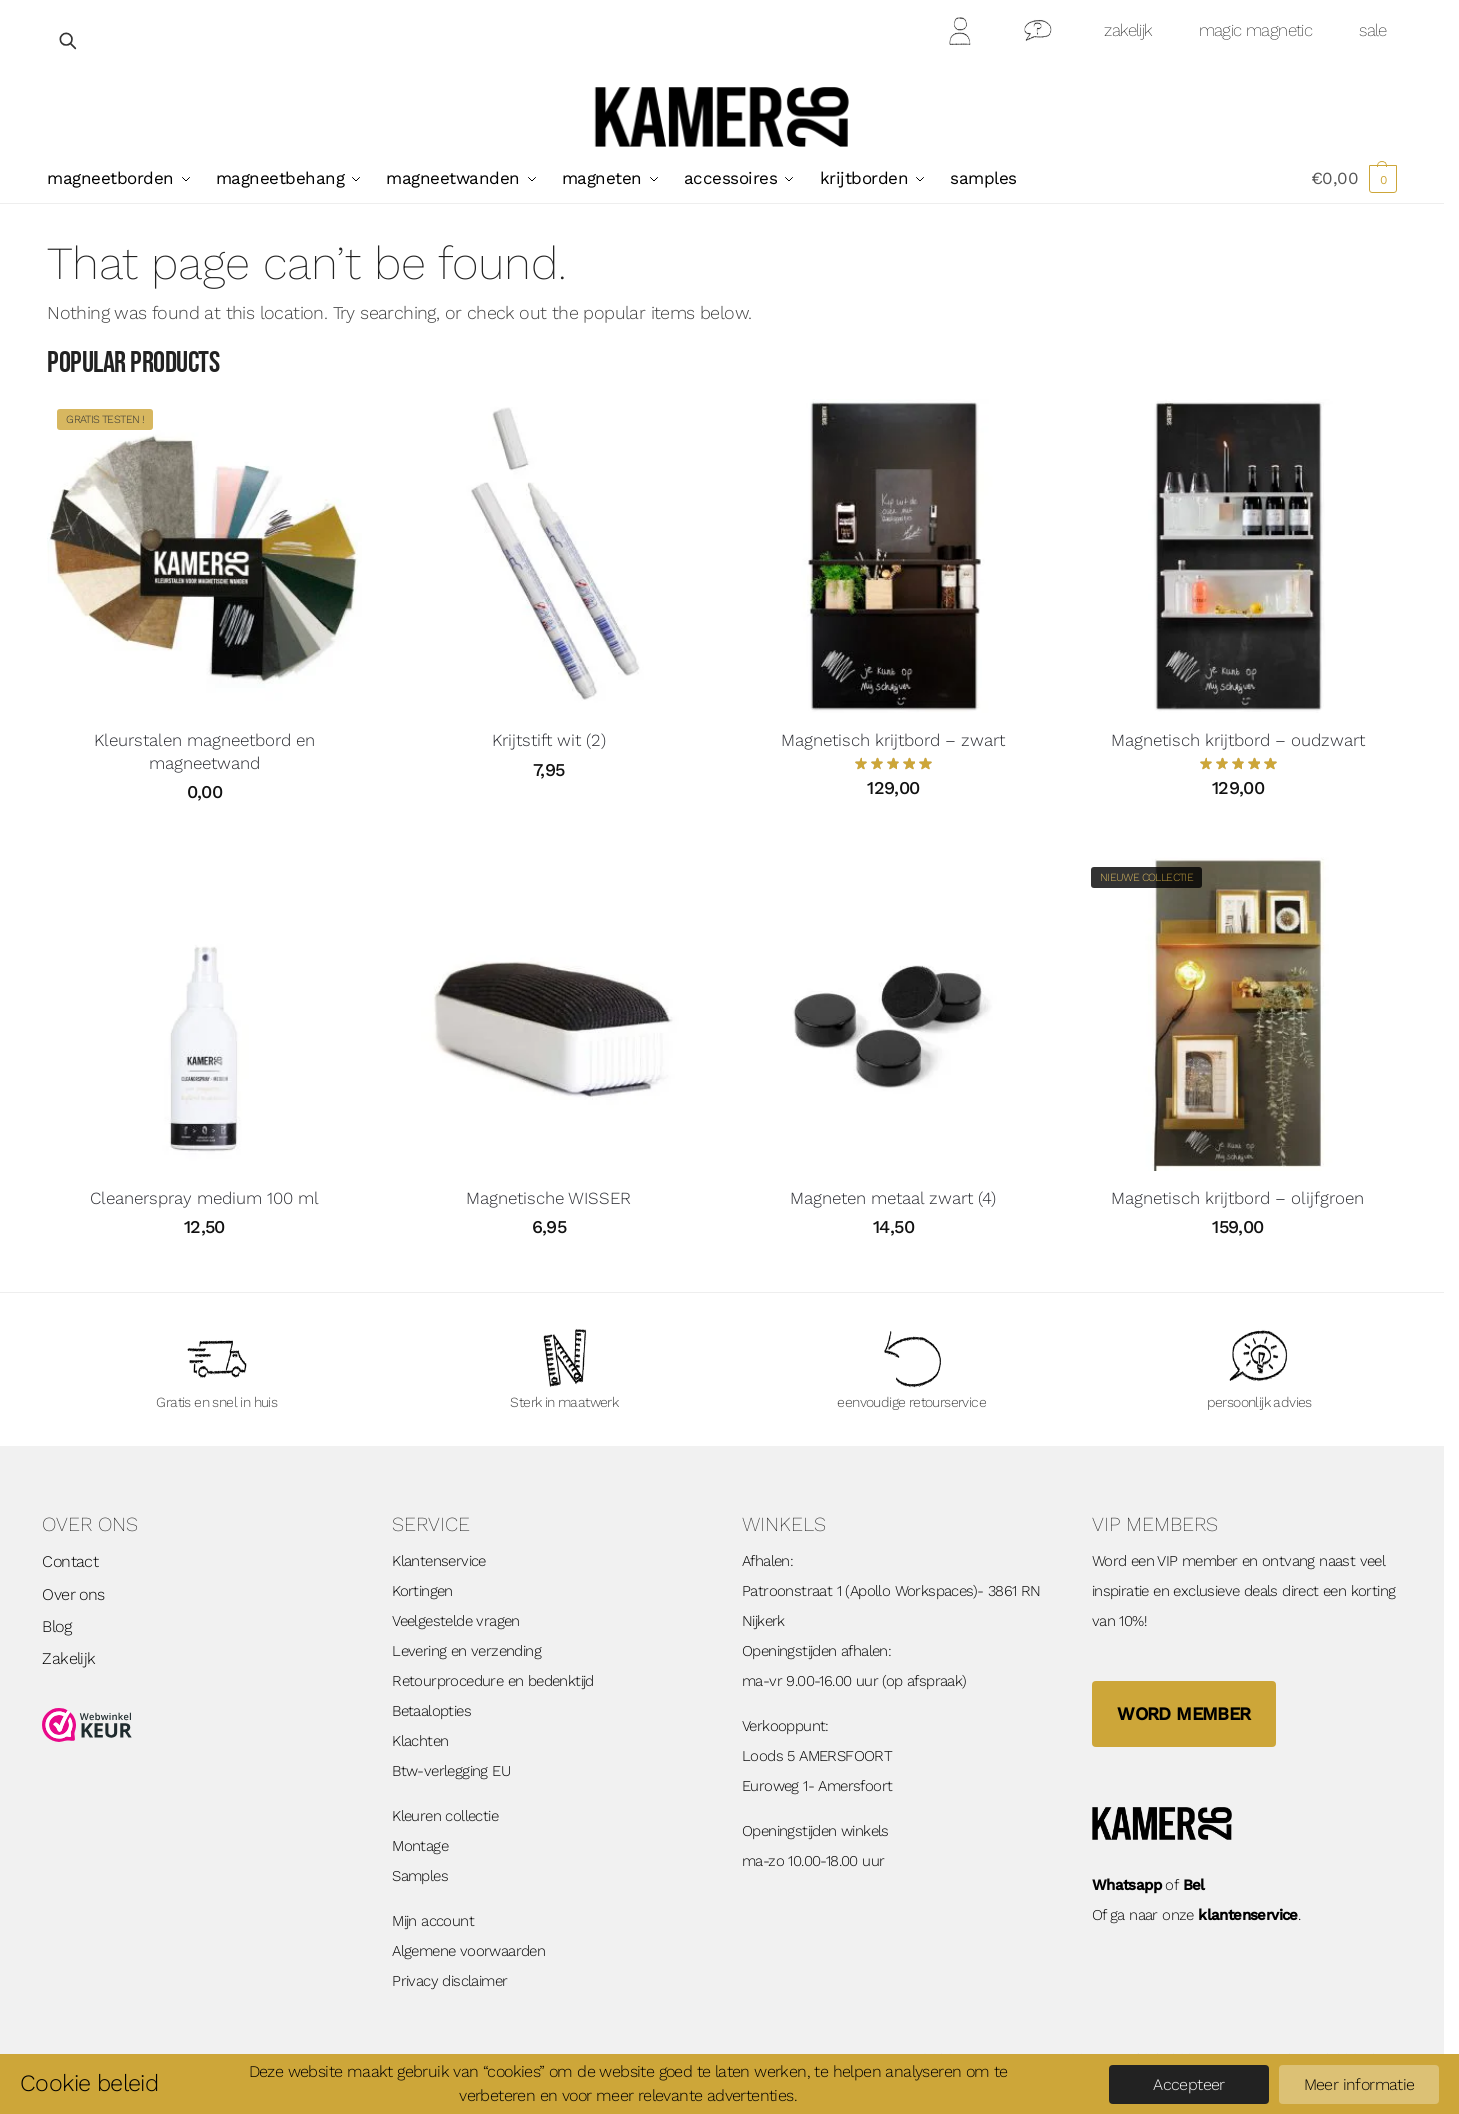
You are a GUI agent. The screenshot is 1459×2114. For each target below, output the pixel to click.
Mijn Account (961, 34)
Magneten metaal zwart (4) (893, 1198)
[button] (1354, 178)
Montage (420, 1846)
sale (1373, 30)
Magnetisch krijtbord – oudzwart (1238, 740)
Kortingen (422, 1591)
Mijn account (433, 1921)
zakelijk (1127, 30)
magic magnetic (1256, 30)
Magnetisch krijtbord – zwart (893, 740)
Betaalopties (431, 1711)
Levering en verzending (466, 1651)
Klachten (420, 1741)
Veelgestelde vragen (456, 1621)
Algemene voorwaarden (468, 1951)
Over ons (73, 1594)
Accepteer (1189, 2084)
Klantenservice (439, 1561)
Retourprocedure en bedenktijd (493, 1681)
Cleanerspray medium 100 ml (204, 1198)
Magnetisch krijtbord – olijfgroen (1237, 1198)
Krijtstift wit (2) (549, 740)
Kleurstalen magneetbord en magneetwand (204, 751)
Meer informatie (1359, 2084)
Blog (56, 1626)
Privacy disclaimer (449, 1981)
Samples (420, 1876)
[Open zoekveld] (69, 40)
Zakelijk (68, 1658)
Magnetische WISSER (548, 1198)
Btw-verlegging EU (451, 1771)
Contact (1038, 34)
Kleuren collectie (445, 1816)
